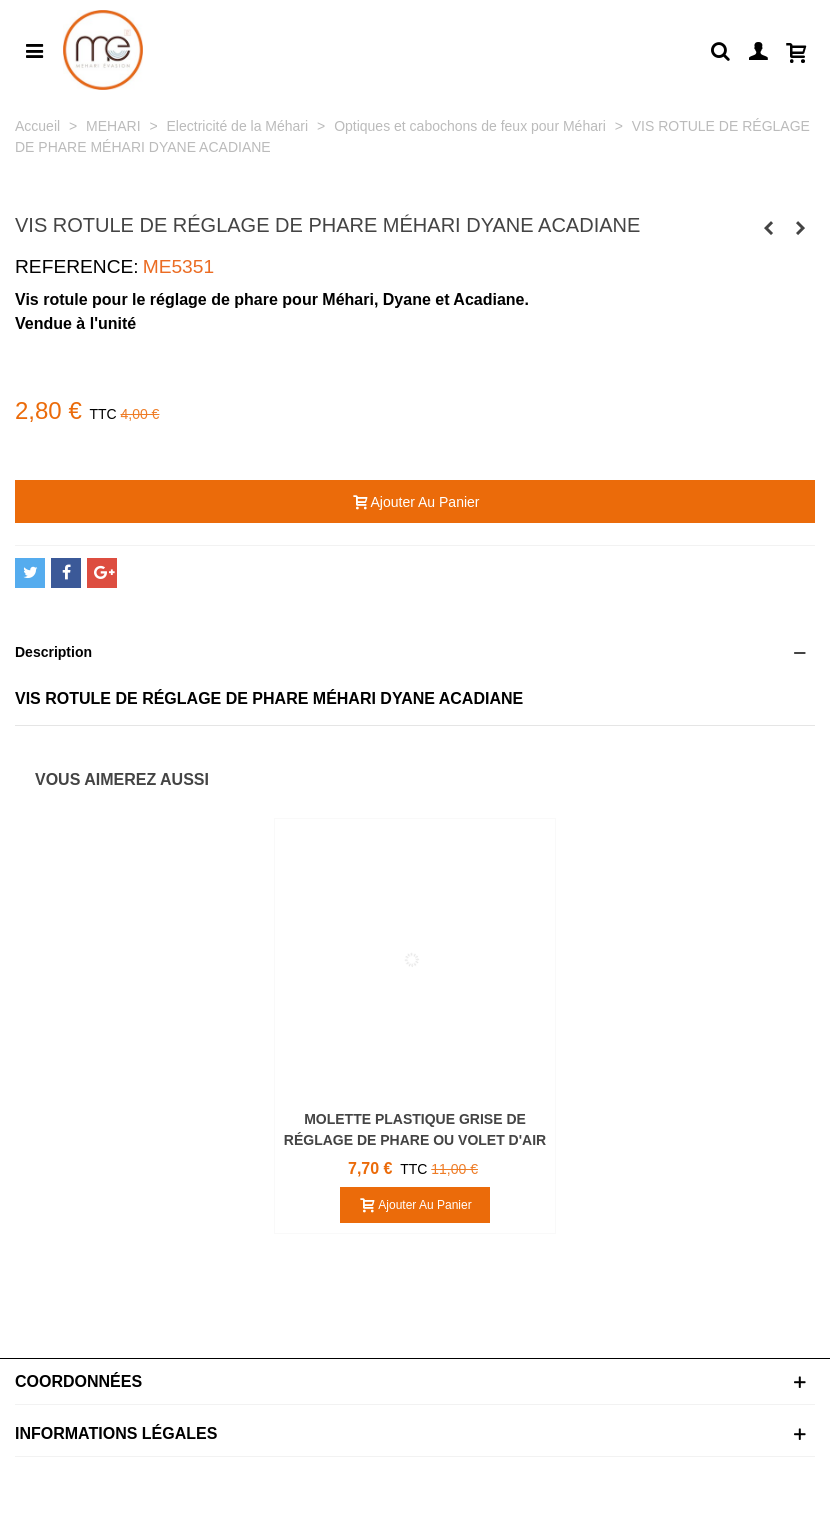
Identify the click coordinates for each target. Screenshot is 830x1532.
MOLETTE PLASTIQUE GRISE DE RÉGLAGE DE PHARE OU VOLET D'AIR (415, 1129)
